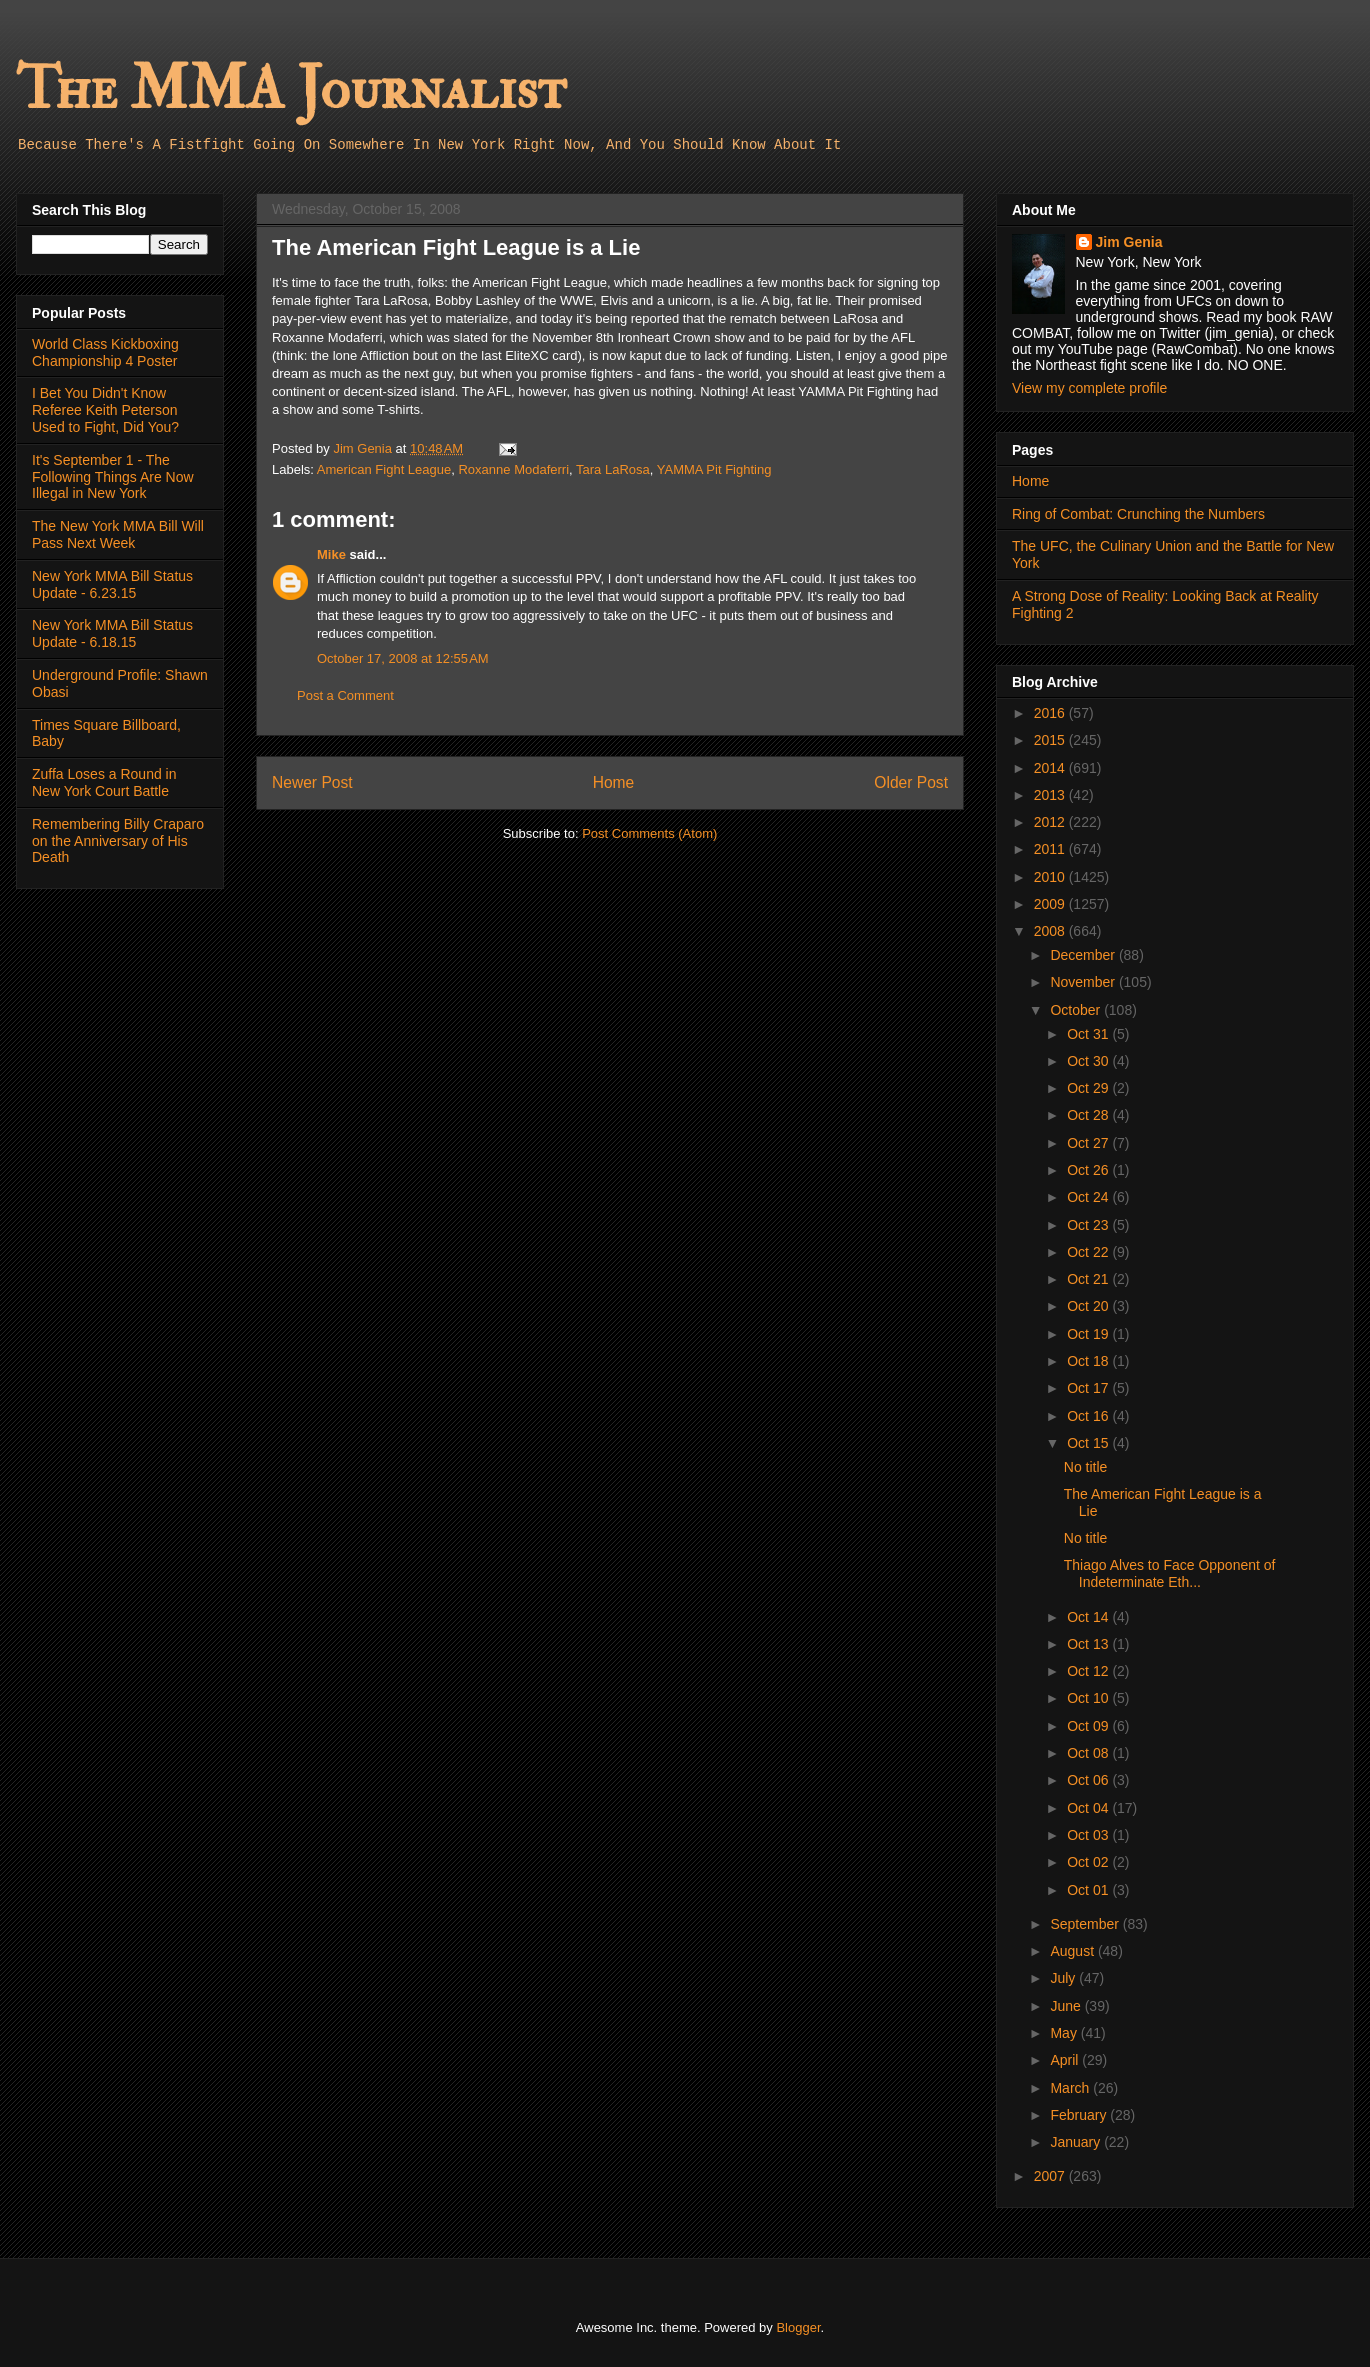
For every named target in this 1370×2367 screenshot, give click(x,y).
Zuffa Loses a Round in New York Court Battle (104, 782)
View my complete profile (1089, 388)
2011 (1051, 849)
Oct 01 (1089, 1890)
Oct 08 (1089, 1753)
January (1077, 2142)
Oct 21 (1089, 1279)
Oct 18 (1089, 1361)
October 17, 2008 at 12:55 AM (403, 658)
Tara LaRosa (613, 469)
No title (1086, 1467)
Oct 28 (1089, 1115)
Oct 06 (1089, 1780)
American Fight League (384, 469)
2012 (1051, 822)
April (1066, 2060)
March (1071, 2088)
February (1080, 2115)
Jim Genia (1129, 242)
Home (614, 782)
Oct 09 (1089, 1726)
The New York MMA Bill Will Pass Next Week (118, 534)
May (1065, 2033)
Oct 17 (1089, 1388)
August (1073, 1951)
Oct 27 (1089, 1143)
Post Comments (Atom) (649, 833)
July (1064, 1978)
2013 (1051, 795)
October (1077, 1010)
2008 (1051, 931)
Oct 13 (1089, 1644)
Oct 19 (1089, 1334)
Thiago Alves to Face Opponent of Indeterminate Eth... (1170, 1573)
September (1086, 1924)
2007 (1051, 2176)
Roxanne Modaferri (513, 469)
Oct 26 (1089, 1170)
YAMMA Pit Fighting (714, 469)
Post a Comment (345, 695)
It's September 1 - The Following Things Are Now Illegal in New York (113, 477)
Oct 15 (1089, 1443)
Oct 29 (1089, 1088)
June (1067, 2006)
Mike (331, 554)
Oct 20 (1089, 1306)
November (1084, 982)
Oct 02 (1089, 1862)
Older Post (911, 782)
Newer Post (312, 782)
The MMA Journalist (291, 89)
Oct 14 (1089, 1617)
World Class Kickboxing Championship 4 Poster (105, 352)
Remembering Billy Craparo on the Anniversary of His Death (118, 841)
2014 (1051, 768)
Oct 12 (1089, 1671)
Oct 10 (1089, 1698)
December (1084, 955)
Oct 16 (1089, 1416)
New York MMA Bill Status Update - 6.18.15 (112, 633)
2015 (1051, 740)
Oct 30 (1089, 1061)
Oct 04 (1089, 1808)
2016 (1051, 713)
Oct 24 (1089, 1197)
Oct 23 (1089, 1225)
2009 (1051, 904)
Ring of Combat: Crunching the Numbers (1138, 514)
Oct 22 (1089, 1252)
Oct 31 (1089, 1034)
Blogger (798, 2327)
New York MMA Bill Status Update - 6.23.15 (112, 584)
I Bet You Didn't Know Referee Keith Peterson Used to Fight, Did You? (105, 410)
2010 (1051, 877)
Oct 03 (1089, 1835)
